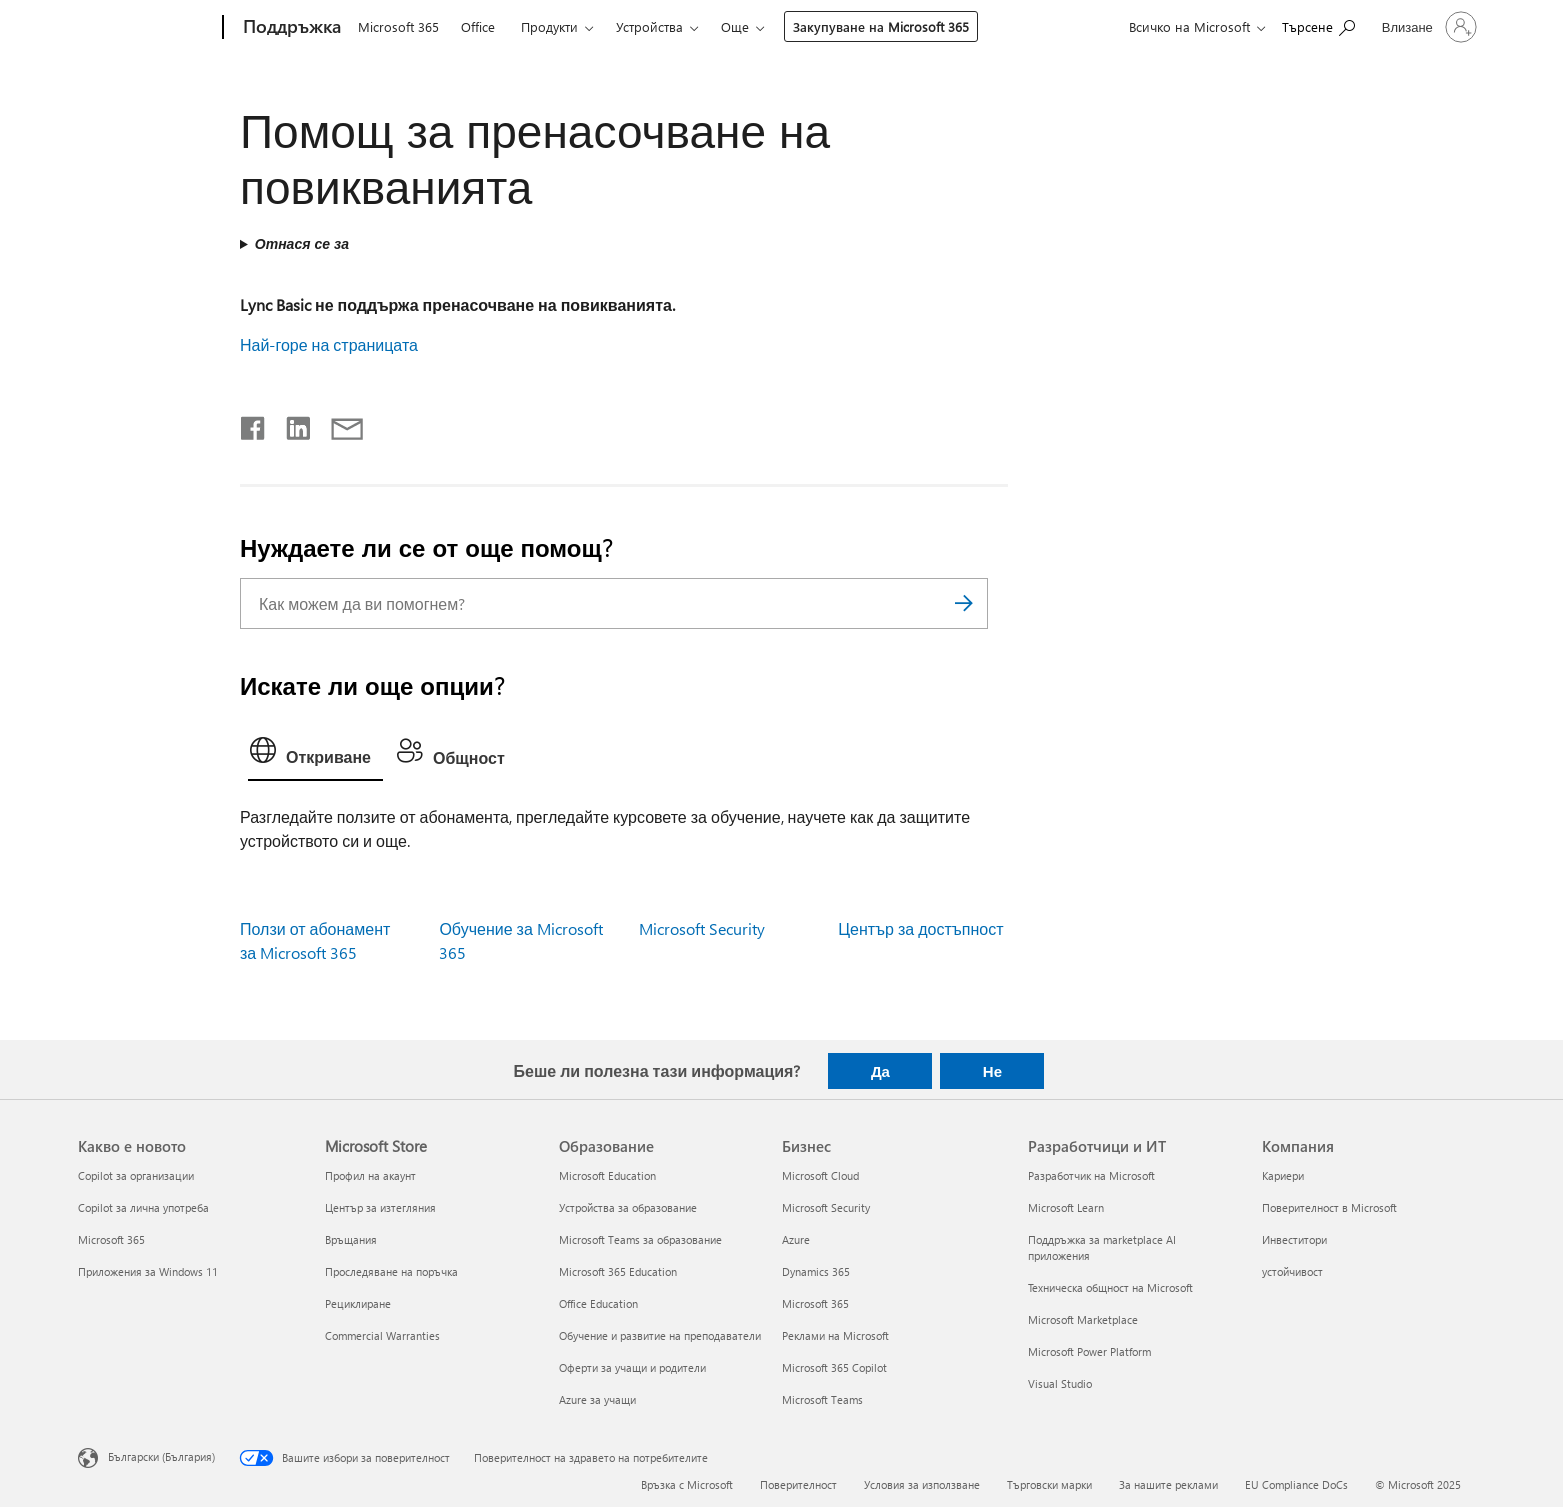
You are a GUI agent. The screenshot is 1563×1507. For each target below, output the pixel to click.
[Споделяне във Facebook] (254, 424)
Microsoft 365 (398, 26)
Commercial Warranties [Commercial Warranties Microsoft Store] (382, 1335)
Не (992, 1071)
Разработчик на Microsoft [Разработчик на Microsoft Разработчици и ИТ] (1091, 1175)
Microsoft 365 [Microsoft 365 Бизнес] (815, 1303)
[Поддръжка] (290, 28)
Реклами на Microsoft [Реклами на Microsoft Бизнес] (835, 1335)
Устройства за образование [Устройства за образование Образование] (628, 1207)
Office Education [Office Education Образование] (598, 1303)
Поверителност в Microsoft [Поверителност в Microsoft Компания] (1329, 1207)
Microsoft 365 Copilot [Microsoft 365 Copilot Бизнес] (834, 1367)
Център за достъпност (920, 928)
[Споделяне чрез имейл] (338, 424)
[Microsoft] (146, 28)
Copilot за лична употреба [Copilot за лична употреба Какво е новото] (143, 1207)
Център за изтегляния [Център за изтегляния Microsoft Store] (380, 1207)
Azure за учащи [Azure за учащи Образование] (597, 1399)
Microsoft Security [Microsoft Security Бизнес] (826, 1207)
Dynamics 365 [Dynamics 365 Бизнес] (816, 1271)
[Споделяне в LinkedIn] (290, 424)
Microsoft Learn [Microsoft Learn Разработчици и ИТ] (1066, 1207)
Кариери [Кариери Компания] (1283, 1175)
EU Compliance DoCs (1296, 1484)
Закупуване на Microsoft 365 (881, 26)
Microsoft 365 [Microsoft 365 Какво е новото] (111, 1239)
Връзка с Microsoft (687, 1484)
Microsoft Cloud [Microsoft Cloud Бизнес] (820, 1175)
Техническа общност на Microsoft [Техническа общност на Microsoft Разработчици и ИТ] (1110, 1287)
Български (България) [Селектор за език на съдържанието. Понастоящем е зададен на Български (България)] (161, 1456)
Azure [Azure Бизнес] (796, 1239)
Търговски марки (1049, 1484)
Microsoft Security (702, 928)
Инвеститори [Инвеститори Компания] (1294, 1239)
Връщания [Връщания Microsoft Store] (351, 1239)
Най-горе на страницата (329, 344)
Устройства (649, 26)
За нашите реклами (1168, 1484)
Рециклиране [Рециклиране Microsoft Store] (358, 1303)
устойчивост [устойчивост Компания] (1292, 1271)
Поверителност (798, 1484)
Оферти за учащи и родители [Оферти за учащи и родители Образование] (632, 1367)
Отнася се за (302, 243)
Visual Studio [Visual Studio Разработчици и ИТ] (1060, 1383)
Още (735, 26)
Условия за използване (922, 1484)
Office (478, 26)
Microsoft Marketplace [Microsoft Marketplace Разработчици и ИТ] (1083, 1319)
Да (880, 1071)
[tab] (315, 755)
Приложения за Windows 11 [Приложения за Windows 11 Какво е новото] (148, 1271)
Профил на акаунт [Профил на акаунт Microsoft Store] (370, 1175)
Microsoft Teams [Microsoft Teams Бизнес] (822, 1399)
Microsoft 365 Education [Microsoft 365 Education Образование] (618, 1271)
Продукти (549, 26)
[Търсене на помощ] (1318, 25)
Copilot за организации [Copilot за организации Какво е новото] (136, 1175)
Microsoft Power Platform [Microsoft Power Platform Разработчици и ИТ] (1089, 1351)
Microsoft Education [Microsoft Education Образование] (607, 1175)
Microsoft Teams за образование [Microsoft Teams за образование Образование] (640, 1239)
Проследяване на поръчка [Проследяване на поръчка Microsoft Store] (391, 1271)
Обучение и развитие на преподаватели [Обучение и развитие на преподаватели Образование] (660, 1335)
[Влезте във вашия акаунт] (1427, 27)
